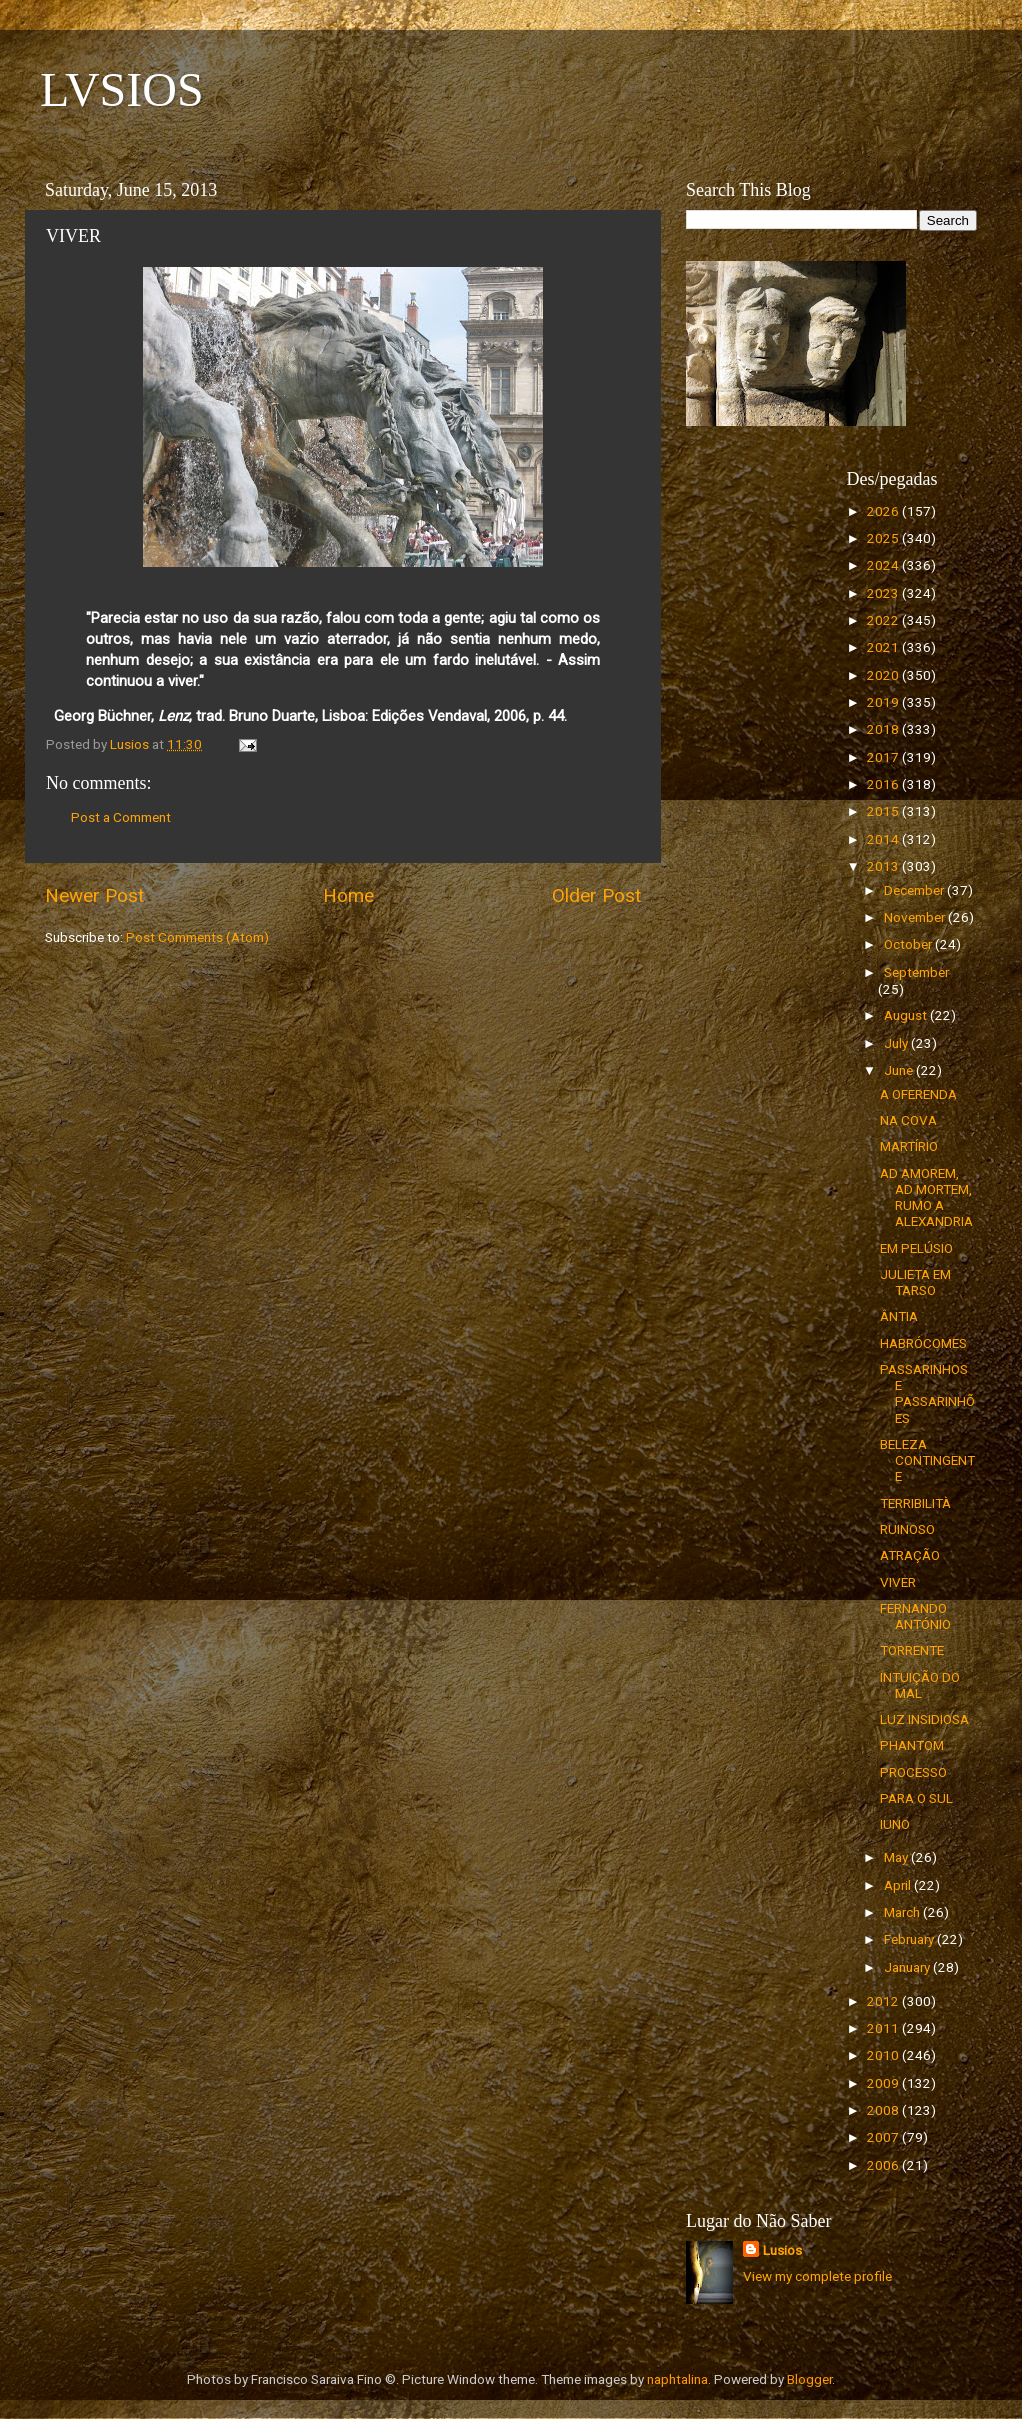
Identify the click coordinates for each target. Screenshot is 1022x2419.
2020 (884, 675)
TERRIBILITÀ (915, 1503)
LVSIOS (122, 89)
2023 (884, 593)
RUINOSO (907, 1529)
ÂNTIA (899, 1316)
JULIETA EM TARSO (915, 1282)
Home (348, 895)
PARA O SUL (916, 1798)
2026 (884, 511)
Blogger (809, 2379)
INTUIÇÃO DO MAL (920, 1685)
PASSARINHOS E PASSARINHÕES (927, 1393)
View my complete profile (817, 2276)
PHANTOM (912, 1745)
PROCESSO (913, 1772)
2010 (884, 2055)
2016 (884, 784)
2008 (884, 2110)
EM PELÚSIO (916, 1248)
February (910, 1939)
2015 (884, 811)
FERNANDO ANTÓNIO (915, 1616)
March (903, 1912)
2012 (884, 2001)
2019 (884, 702)
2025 (884, 538)
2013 (884, 866)
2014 (884, 839)
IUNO (895, 1824)
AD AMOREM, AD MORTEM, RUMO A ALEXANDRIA (926, 1197)
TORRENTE (912, 1650)
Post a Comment (121, 817)
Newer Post (94, 895)
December (915, 890)
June (900, 1070)
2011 (884, 2028)
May (897, 1857)
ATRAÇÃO (910, 1555)
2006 (884, 2165)
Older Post (596, 895)
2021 (884, 647)
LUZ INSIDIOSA (924, 1719)
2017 (884, 757)
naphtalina (677, 2379)
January (908, 1967)
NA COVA (908, 1120)
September (916, 972)
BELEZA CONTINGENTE (927, 1460)
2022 (884, 620)
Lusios (782, 2250)
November (916, 917)
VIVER (898, 1582)
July (897, 1043)
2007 (884, 2137)
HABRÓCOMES (923, 1343)
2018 (884, 729)
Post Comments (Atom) (197, 937)
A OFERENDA (918, 1094)
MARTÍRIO (909, 1146)
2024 (884, 565)
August (907, 1015)
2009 (884, 2083)
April (899, 1885)
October (909, 944)
